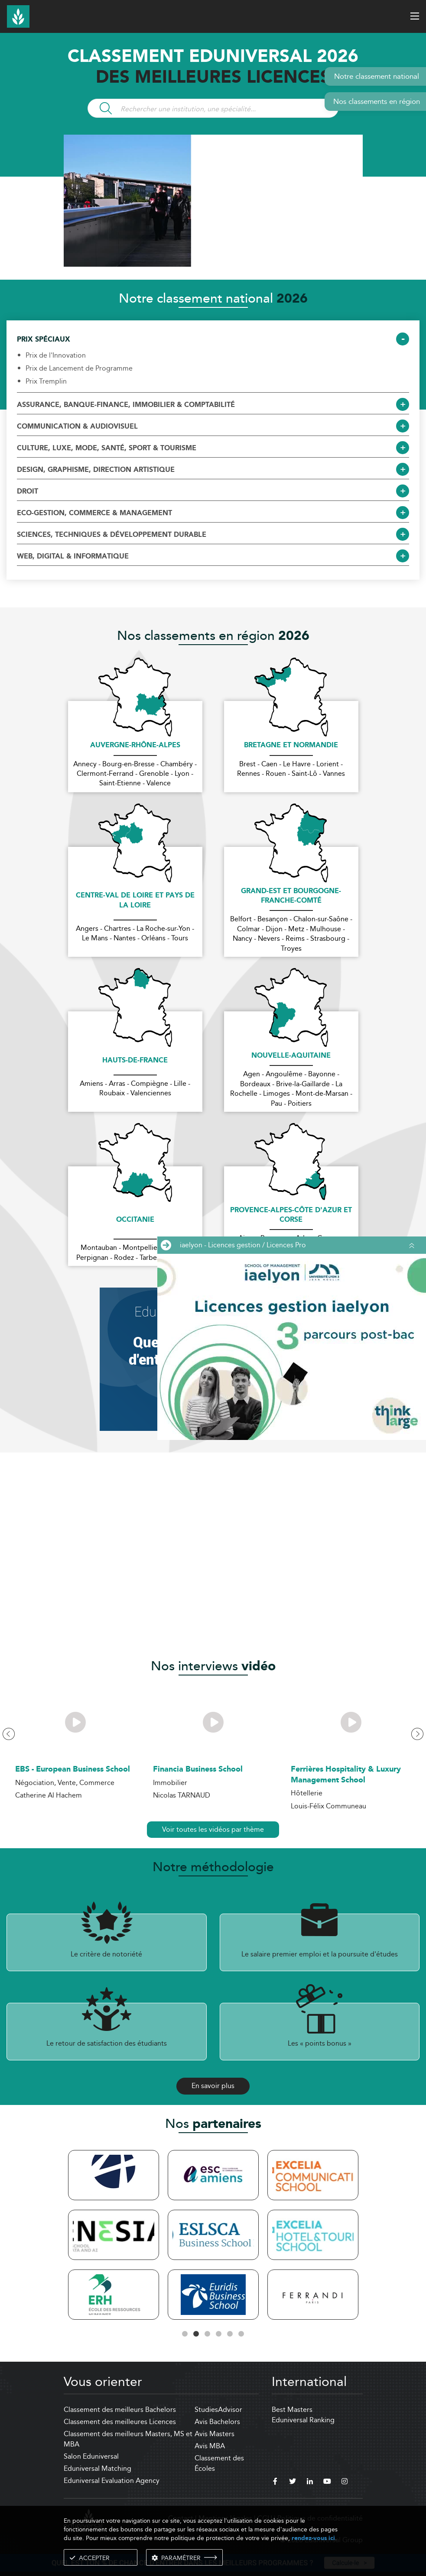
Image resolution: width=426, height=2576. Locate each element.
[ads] (213, 264)
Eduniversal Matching (97, 2468)
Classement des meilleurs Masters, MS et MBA (128, 2439)
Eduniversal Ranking (303, 2420)
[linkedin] (309, 2482)
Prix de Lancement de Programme (79, 368)
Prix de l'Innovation (56, 355)
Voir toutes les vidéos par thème (213, 1829)
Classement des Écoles (219, 2463)
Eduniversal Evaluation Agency (111, 2480)
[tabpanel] (113, 2236)
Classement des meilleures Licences (120, 2421)
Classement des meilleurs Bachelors (120, 2409)
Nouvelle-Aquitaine (291, 1056)
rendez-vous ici (313, 2538)
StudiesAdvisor (218, 2409)
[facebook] (275, 2482)
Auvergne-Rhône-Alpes (135, 745)
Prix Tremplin (46, 381)
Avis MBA (210, 2445)
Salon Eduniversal (91, 2456)
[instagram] (344, 2482)
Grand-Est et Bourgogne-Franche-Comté (291, 896)
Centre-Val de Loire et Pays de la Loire (135, 900)
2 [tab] (196, 2334)
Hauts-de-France (135, 1060)
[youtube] (327, 2482)
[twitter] (292, 2482)
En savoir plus (213, 2085)
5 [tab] (230, 2334)
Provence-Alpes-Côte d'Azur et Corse (291, 1215)
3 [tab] (207, 2334)
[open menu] (414, 16)
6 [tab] (241, 2334)
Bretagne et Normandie (291, 745)
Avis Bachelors (217, 2421)
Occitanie (135, 1220)
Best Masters (292, 2409)
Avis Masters (214, 2433)
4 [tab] (219, 2334)
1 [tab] (185, 2334)
